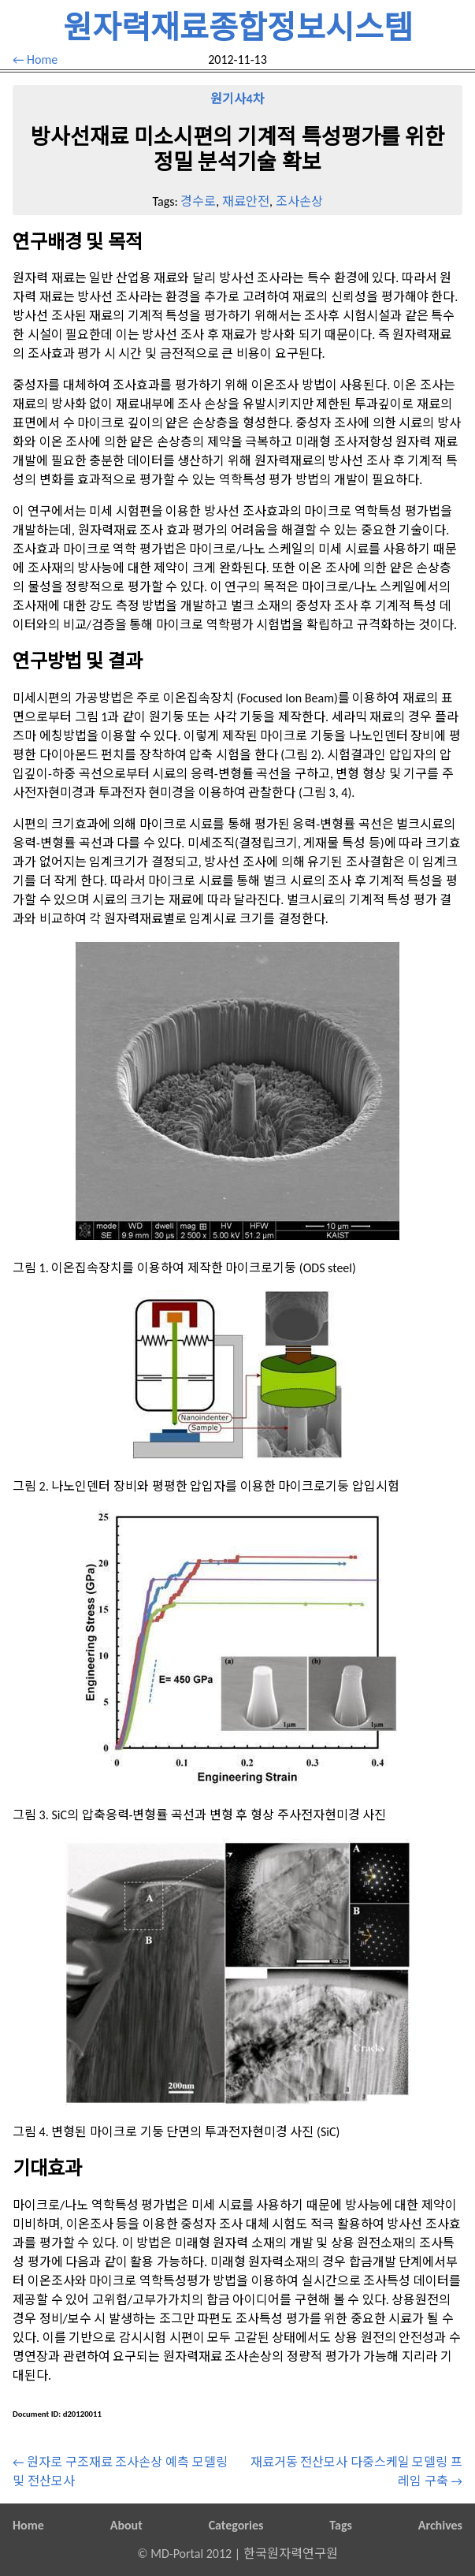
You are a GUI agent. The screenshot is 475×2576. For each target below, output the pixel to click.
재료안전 (245, 201)
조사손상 (299, 201)
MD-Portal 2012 (191, 2553)
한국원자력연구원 (290, 2553)
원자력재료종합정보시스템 (238, 28)
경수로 (198, 201)
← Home (35, 59)
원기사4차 (237, 98)
